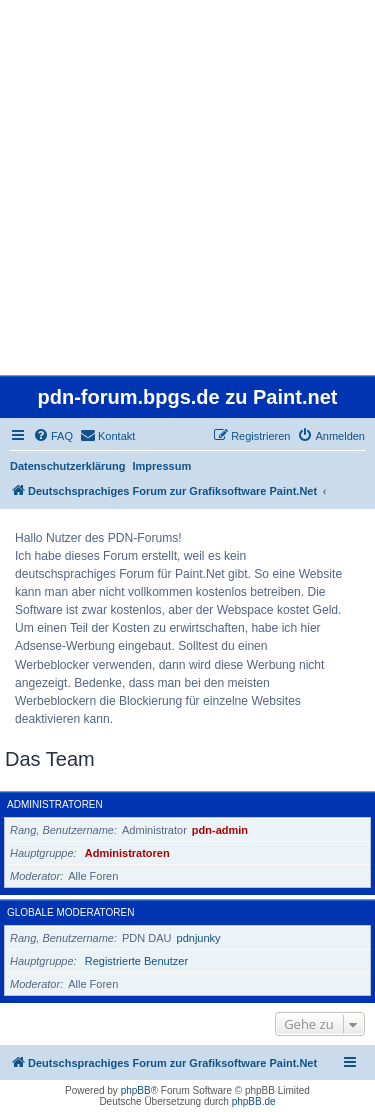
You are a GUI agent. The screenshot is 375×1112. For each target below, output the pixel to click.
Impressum (162, 466)
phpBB (136, 1090)
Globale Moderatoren (70, 912)
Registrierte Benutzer (136, 961)
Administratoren (55, 804)
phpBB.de (254, 1101)
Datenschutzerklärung (68, 466)
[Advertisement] (187, 187)
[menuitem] (53, 436)
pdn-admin (220, 830)
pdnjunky (199, 938)
